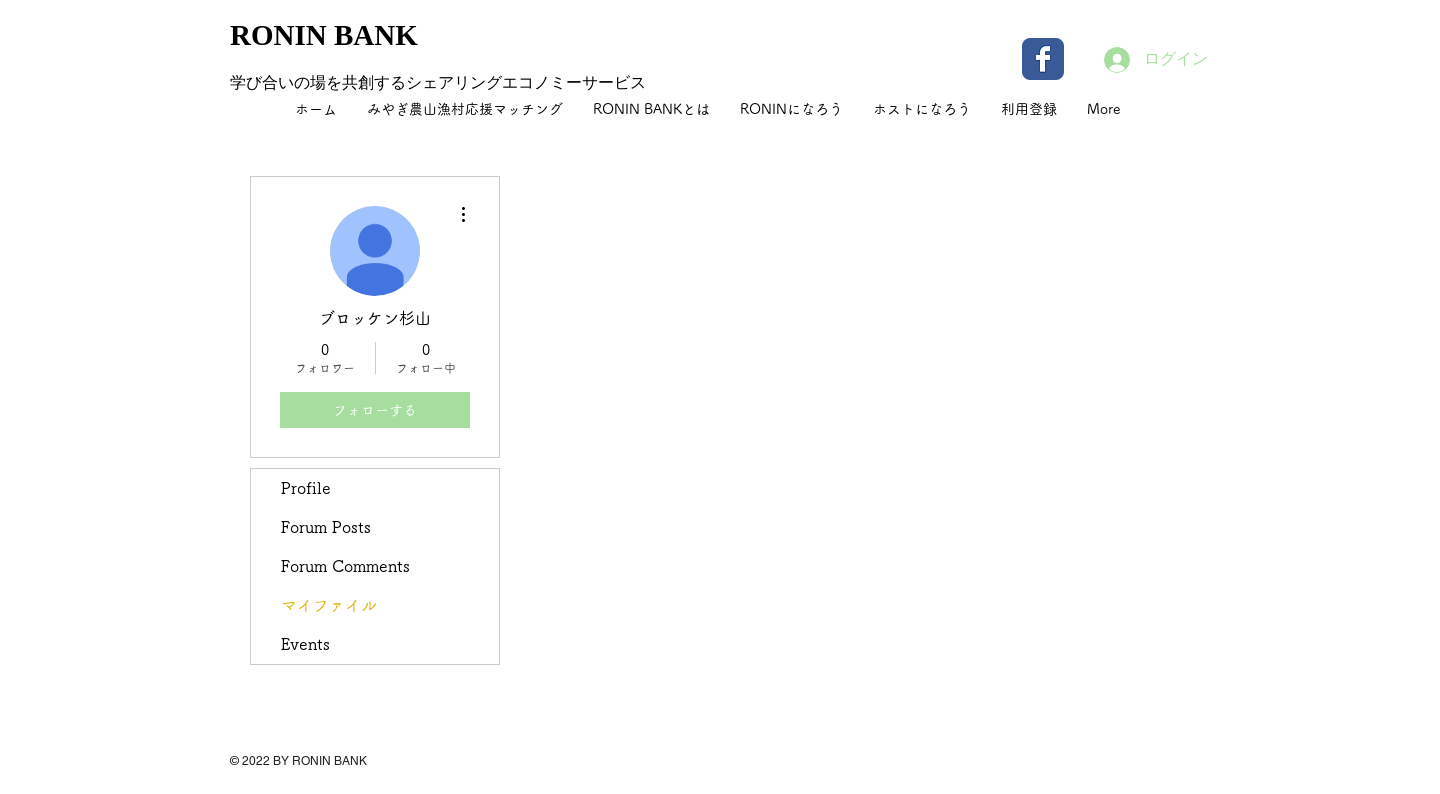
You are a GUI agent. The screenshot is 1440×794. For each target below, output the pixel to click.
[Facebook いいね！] (1085, 774)
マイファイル (329, 605)
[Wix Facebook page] (1043, 59)
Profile (306, 488)
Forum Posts (326, 527)
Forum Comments (345, 566)
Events (305, 644)
